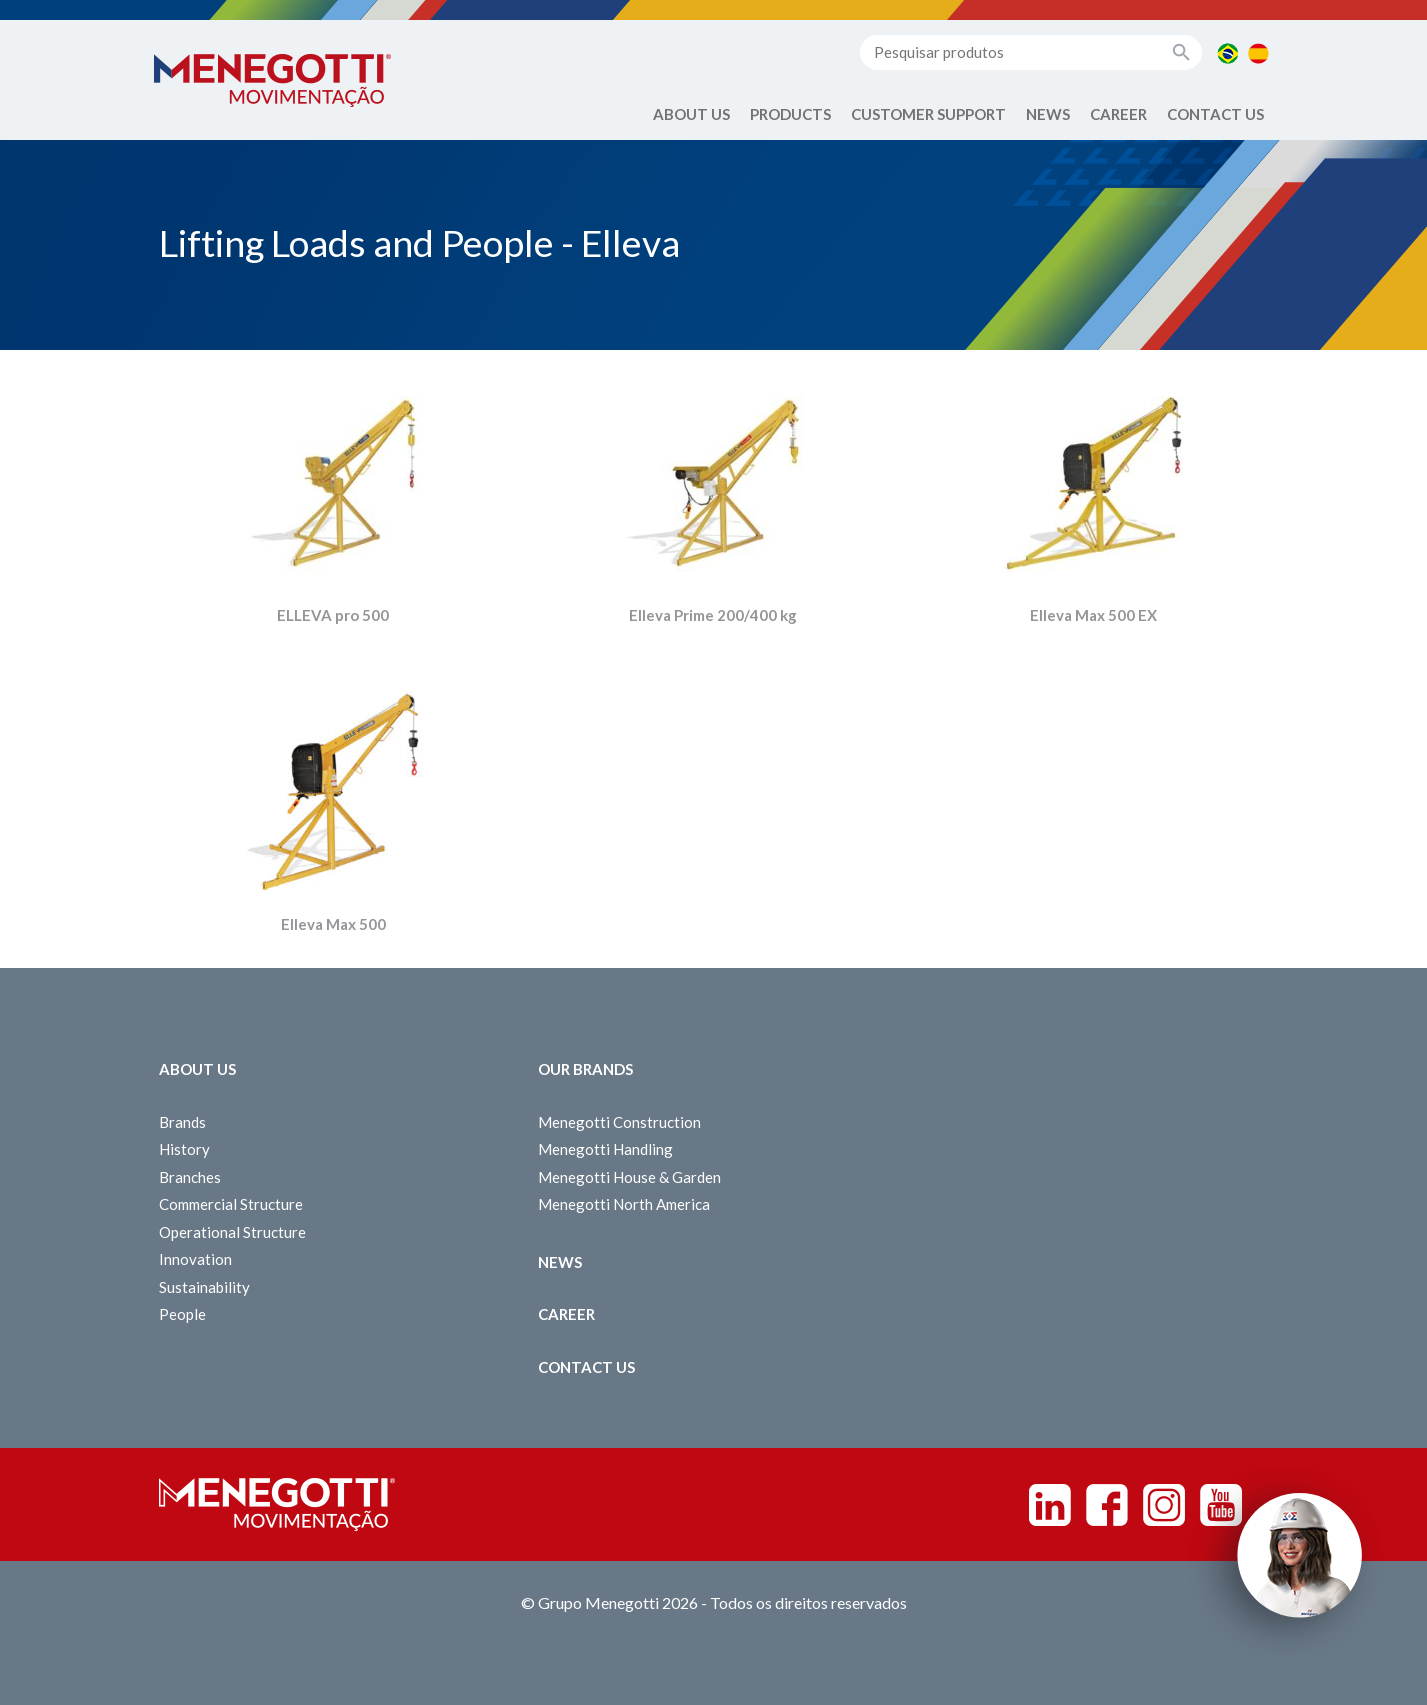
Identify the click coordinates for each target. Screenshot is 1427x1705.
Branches (190, 1177)
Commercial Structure (231, 1204)
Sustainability (204, 1287)
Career (1118, 114)
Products (790, 114)
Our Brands (585, 1069)
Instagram (1164, 1505)
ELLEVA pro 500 (333, 615)
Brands (182, 1122)
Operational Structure (232, 1232)
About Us (691, 114)
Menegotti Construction (619, 1122)
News (1048, 114)
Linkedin (1050, 1505)
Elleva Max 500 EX (1093, 615)
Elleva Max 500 (333, 924)
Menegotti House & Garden (629, 1177)
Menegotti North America (624, 1204)
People (182, 1314)
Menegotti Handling (605, 1149)
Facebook (1107, 1505)
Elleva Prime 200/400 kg (713, 615)
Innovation (195, 1259)
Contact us (1215, 114)
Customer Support (928, 114)
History (184, 1149)
